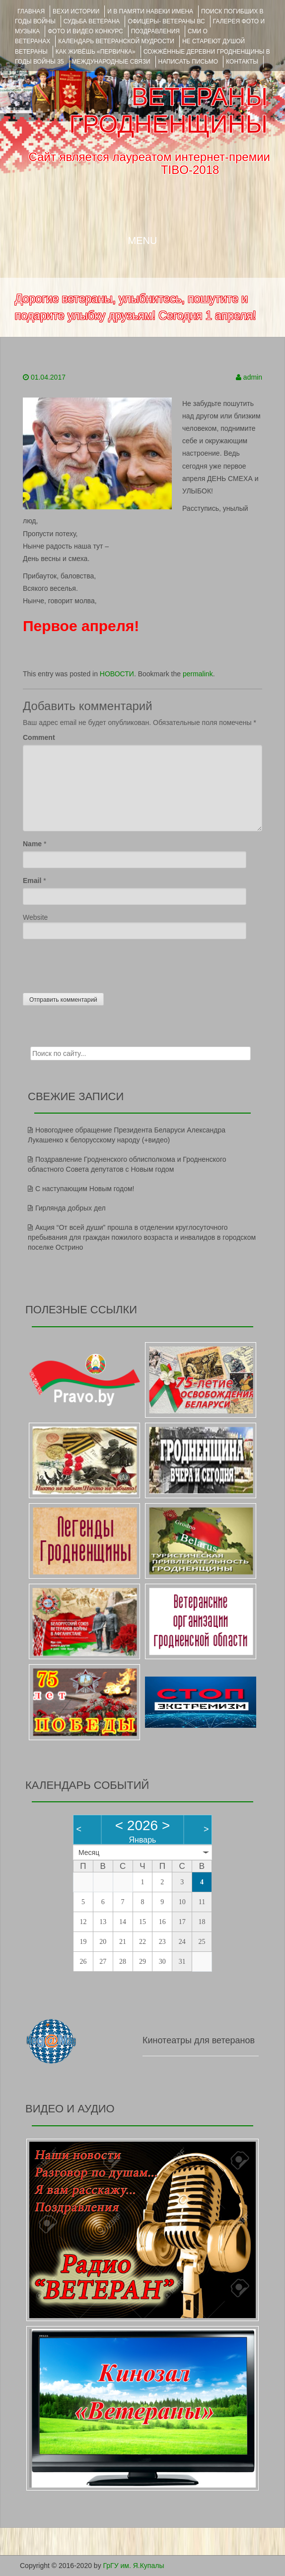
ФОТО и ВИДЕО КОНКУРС (85, 31)
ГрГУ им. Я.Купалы (133, 2566)
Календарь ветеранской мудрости (116, 41)
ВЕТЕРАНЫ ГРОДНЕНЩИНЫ (168, 110)
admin (252, 377)
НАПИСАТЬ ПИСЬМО (188, 61)
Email (32, 881)
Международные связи (111, 61)
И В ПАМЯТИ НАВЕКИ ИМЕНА (150, 11)
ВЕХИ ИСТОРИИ (76, 11)
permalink (198, 674)
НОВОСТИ (117, 674)
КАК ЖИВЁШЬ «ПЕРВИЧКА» (96, 51)
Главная (31, 11)
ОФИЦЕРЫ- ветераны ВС (166, 21)
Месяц (88, 1852)
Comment (39, 737)
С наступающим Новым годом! (84, 1189)
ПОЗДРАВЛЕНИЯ (155, 31)
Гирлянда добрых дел (70, 1208)
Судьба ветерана (92, 21)
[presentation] (98, 963)
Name (32, 844)
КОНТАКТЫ (242, 61)
